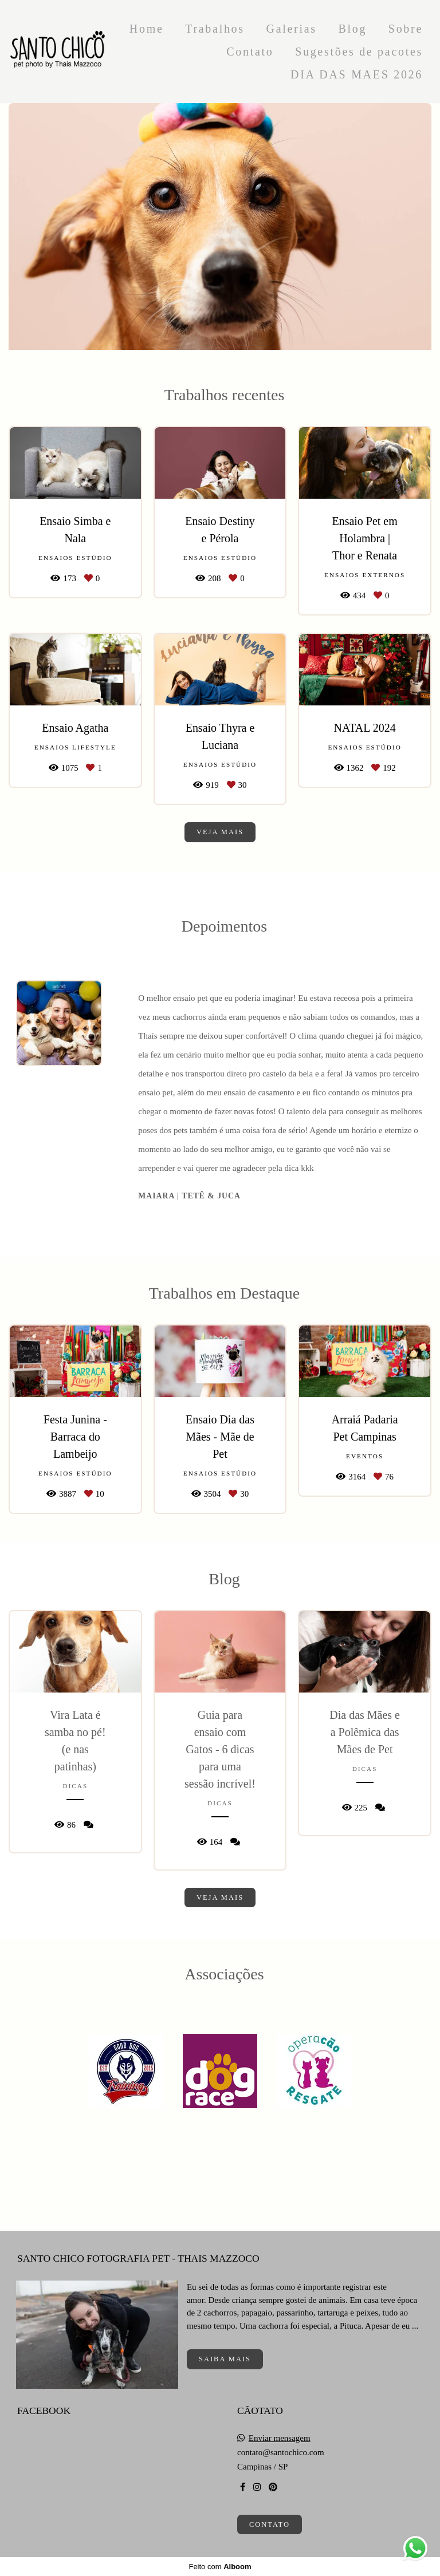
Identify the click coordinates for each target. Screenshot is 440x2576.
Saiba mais (225, 2359)
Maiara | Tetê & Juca (189, 1196)
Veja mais (220, 832)
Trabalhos (215, 28)
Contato (249, 51)
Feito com (219, 2566)
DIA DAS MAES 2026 (356, 74)
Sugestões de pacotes (359, 51)
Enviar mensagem (280, 2438)
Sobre (405, 28)
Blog (352, 28)
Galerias (291, 28)
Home (146, 28)
